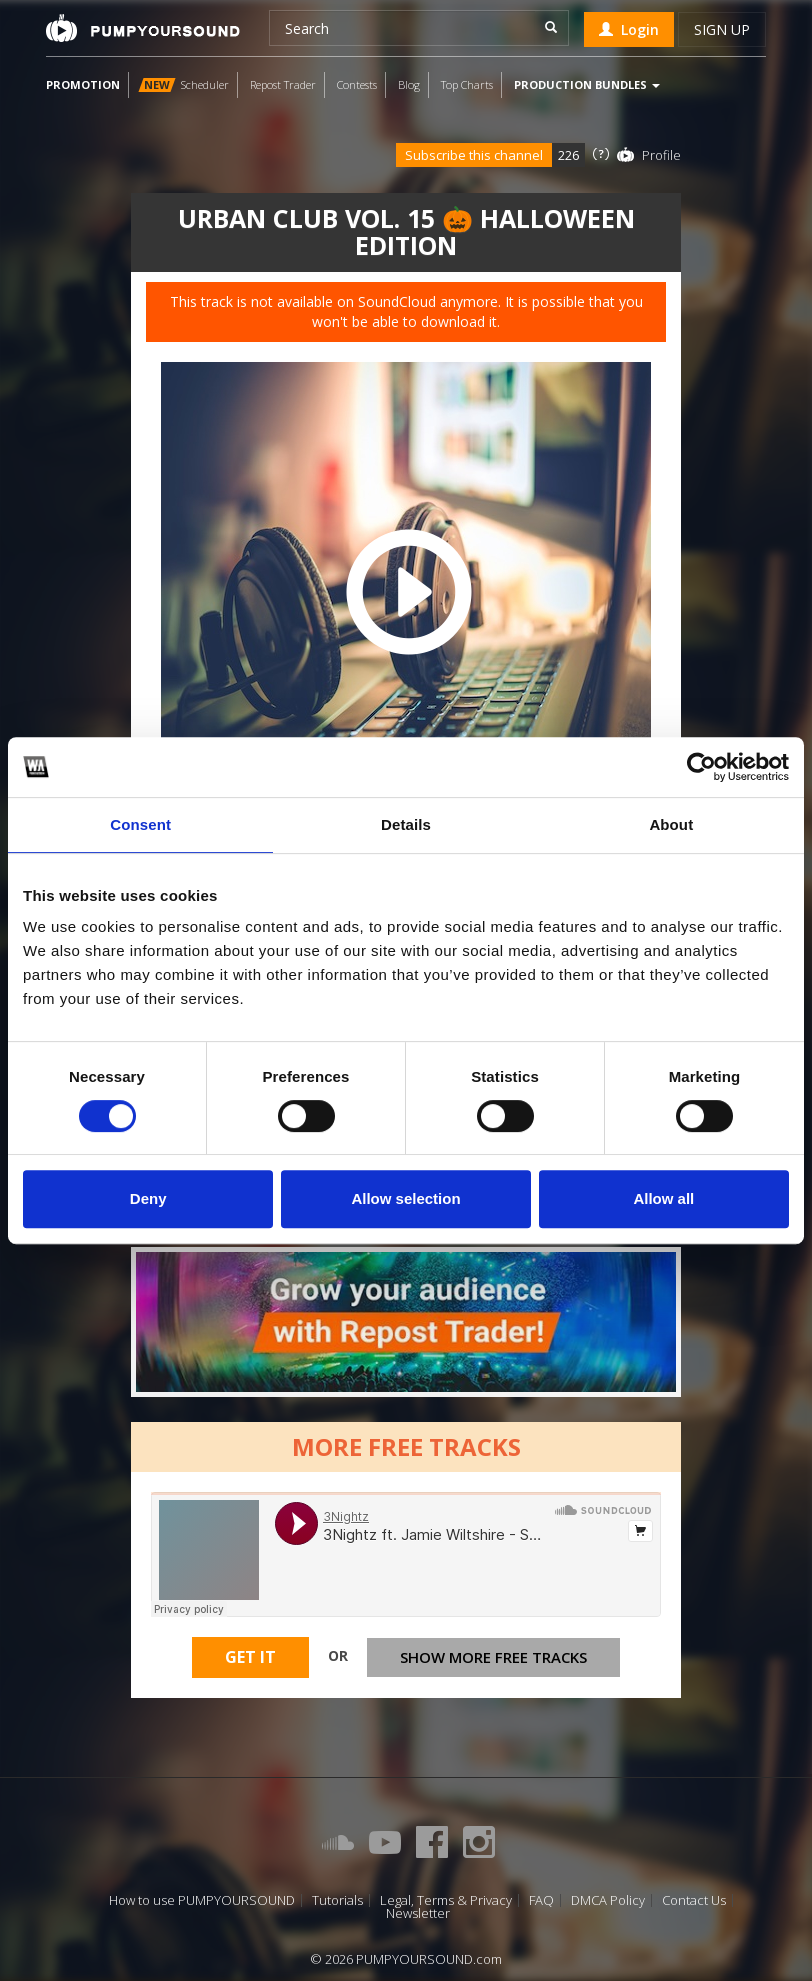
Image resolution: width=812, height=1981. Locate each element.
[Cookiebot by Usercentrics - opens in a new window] (701, 767)
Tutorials (337, 1900)
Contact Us (694, 1900)
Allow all (663, 1198)
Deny (148, 1198)
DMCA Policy (608, 1900)
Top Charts (467, 84)
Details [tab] (406, 824)
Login (629, 29)
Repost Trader (283, 84)
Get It (250, 1660)
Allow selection (405, 1198)
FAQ (541, 1900)
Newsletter (418, 1913)
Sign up (722, 29)
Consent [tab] (140, 824)
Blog (409, 84)
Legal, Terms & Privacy (446, 1900)
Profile (661, 155)
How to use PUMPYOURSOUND (202, 1900)
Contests (357, 84)
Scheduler (183, 84)
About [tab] (671, 824)
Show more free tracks (493, 1660)
